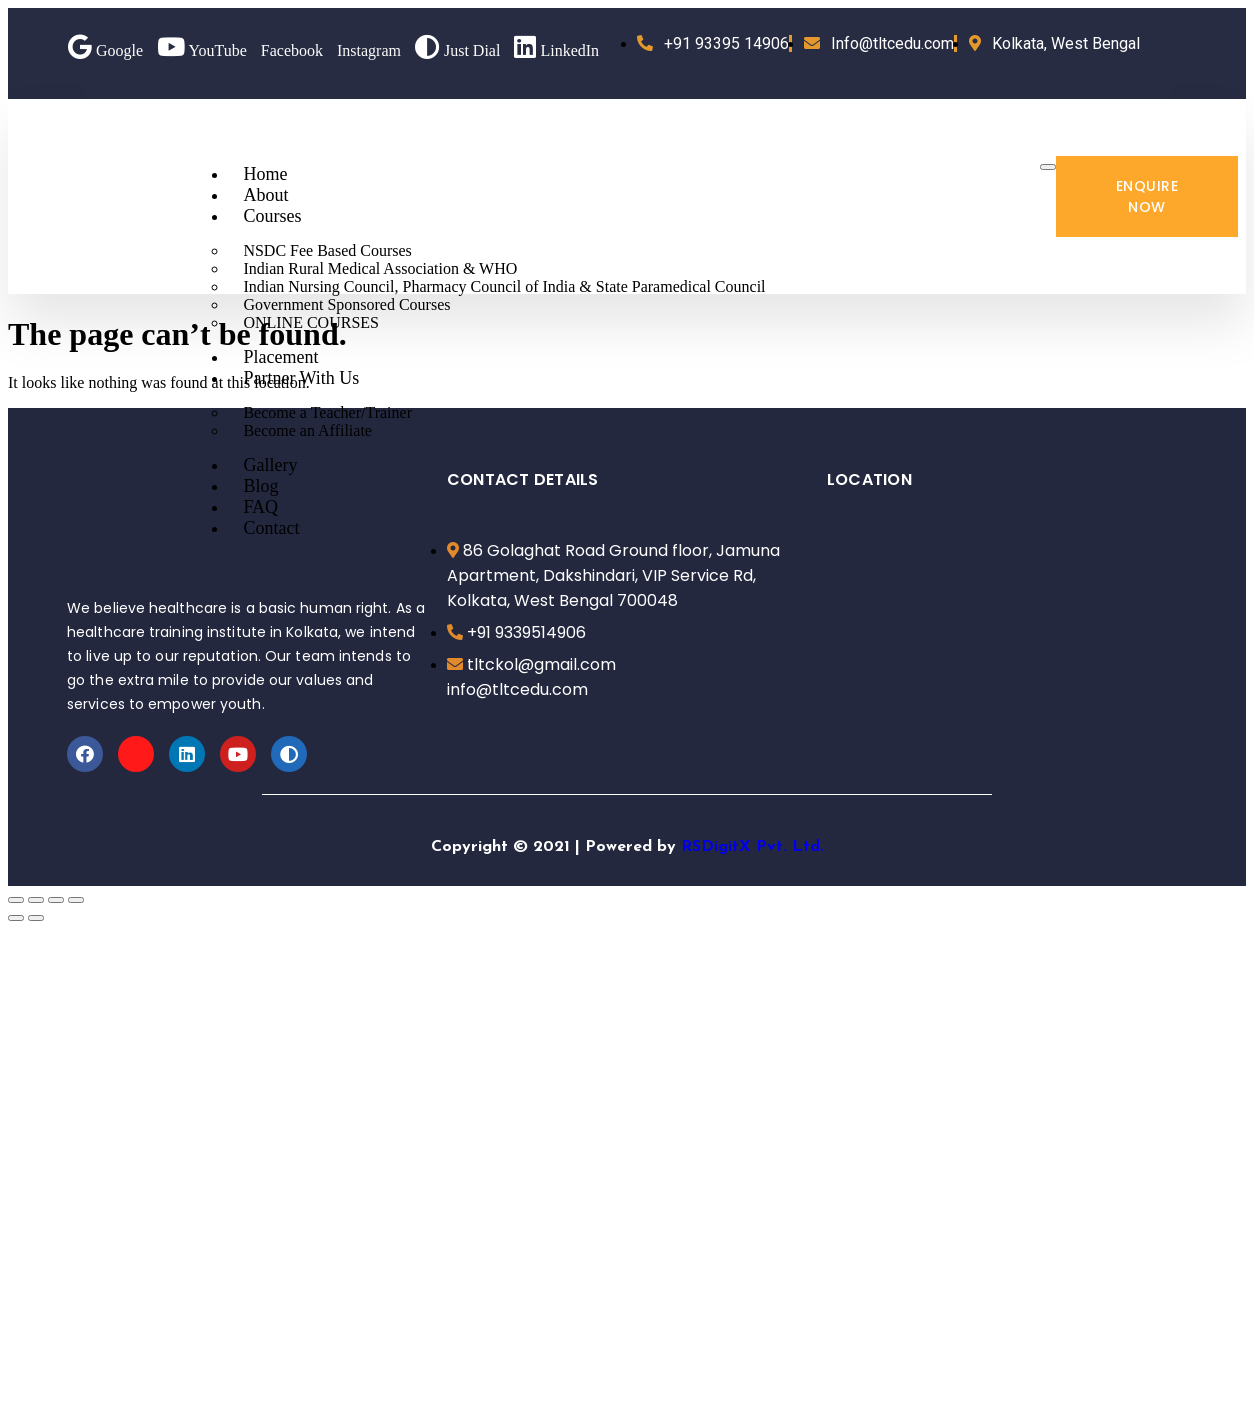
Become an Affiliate (307, 430)
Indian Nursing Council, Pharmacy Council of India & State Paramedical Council (504, 286)
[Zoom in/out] (76, 900)
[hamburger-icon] (1048, 167)
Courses (272, 216)
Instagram (369, 50)
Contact (271, 528)
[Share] (36, 900)
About (265, 195)
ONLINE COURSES (311, 322)
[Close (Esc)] (16, 900)
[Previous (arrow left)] (16, 918)
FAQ (260, 507)
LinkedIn (556, 50)
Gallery (270, 465)
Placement (280, 357)
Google (105, 50)
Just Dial (457, 50)
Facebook (292, 50)
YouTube (202, 50)
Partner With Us (301, 378)
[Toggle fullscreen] (56, 900)
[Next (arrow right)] (36, 918)
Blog (260, 486)
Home (265, 174)
